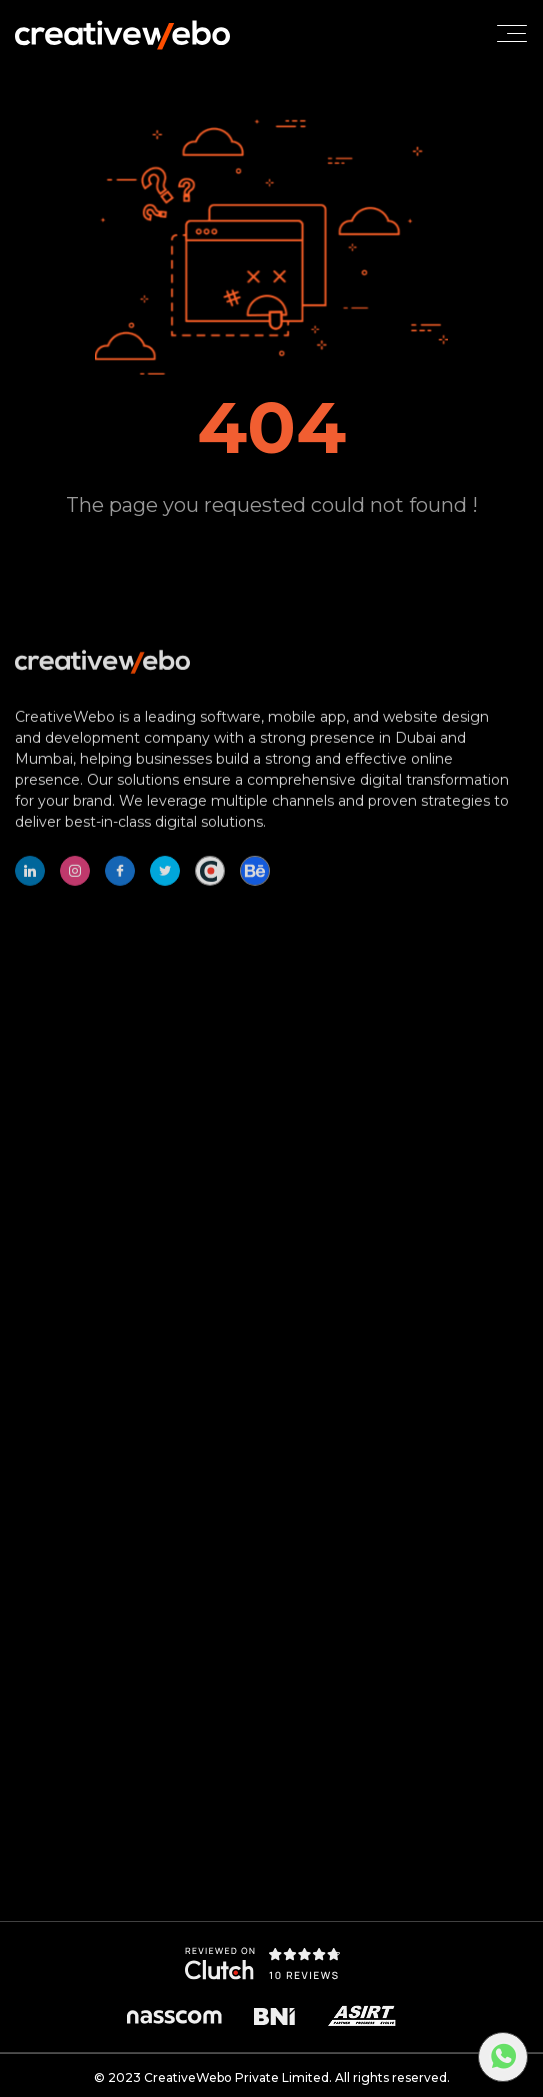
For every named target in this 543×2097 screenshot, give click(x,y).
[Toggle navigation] (512, 33)
